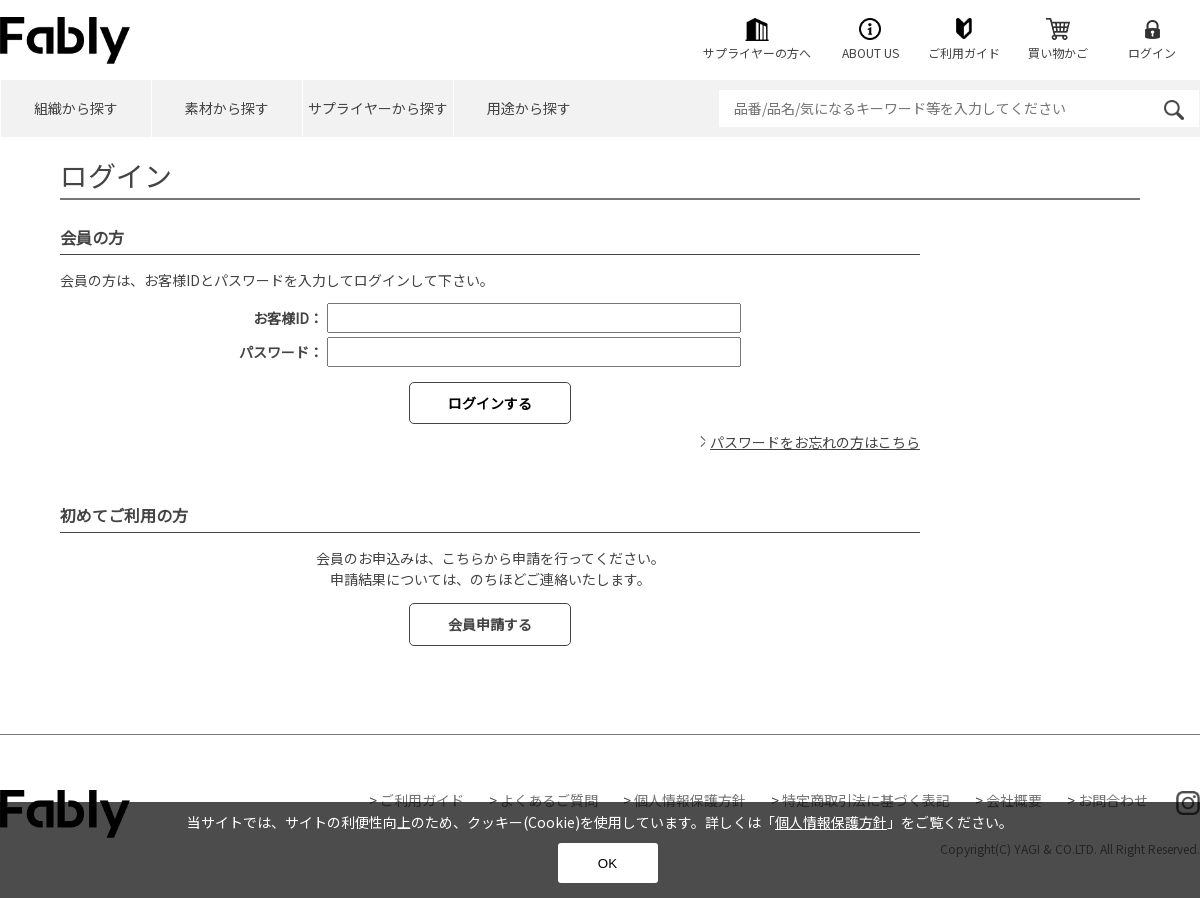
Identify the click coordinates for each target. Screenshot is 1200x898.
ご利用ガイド (422, 800)
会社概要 (1014, 800)
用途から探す (529, 108)
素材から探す (227, 108)
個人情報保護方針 (690, 800)
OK (607, 863)
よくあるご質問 (549, 800)
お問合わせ (1113, 800)
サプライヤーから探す (378, 108)
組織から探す (76, 108)
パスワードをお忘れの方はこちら (815, 442)
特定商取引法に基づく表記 (866, 800)
